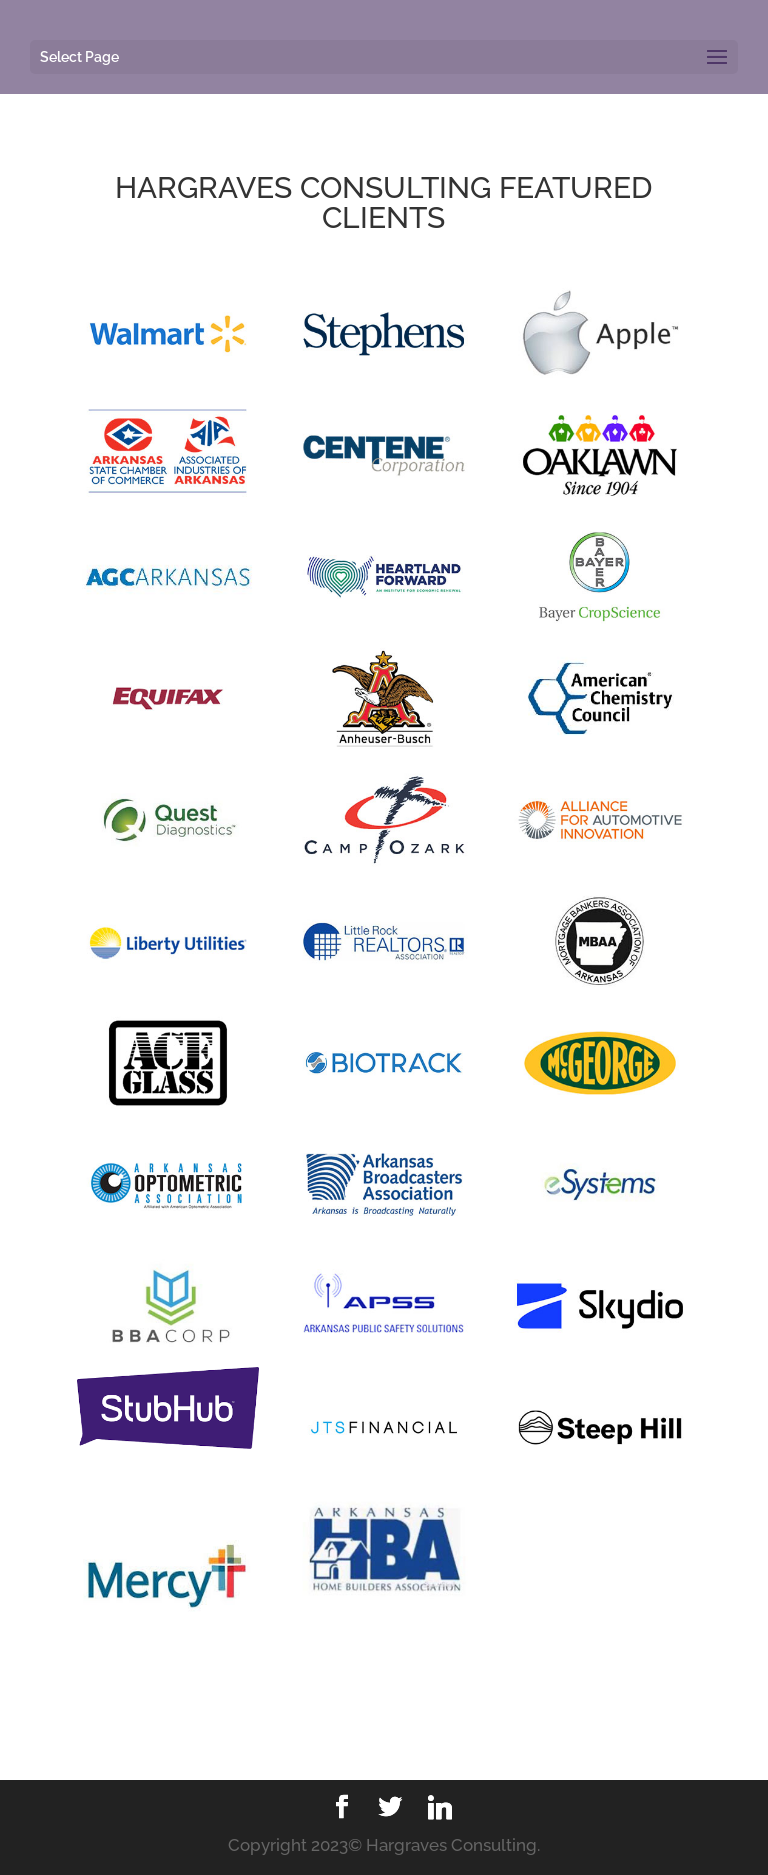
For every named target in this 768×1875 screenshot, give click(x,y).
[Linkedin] (440, 1808)
